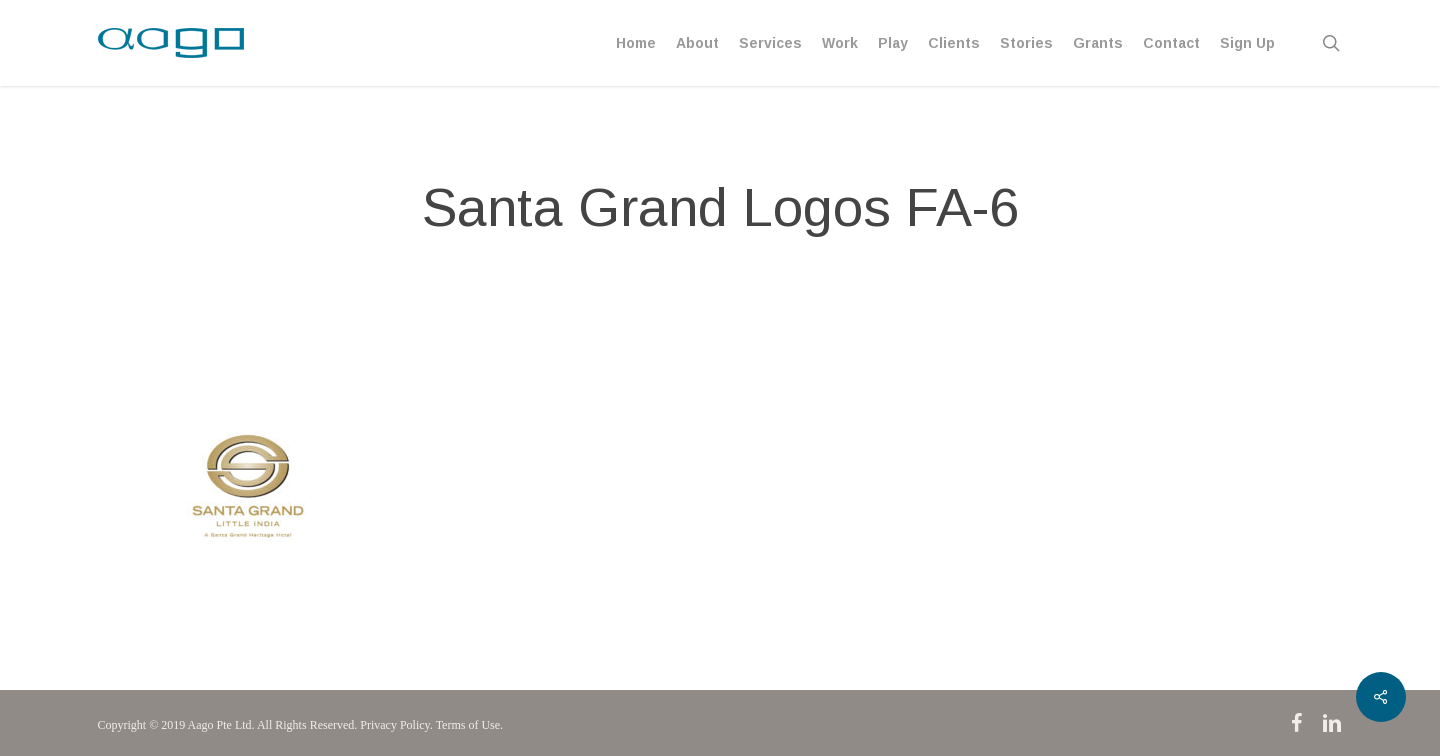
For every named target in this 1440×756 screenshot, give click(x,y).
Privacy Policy (395, 725)
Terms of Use (468, 725)
